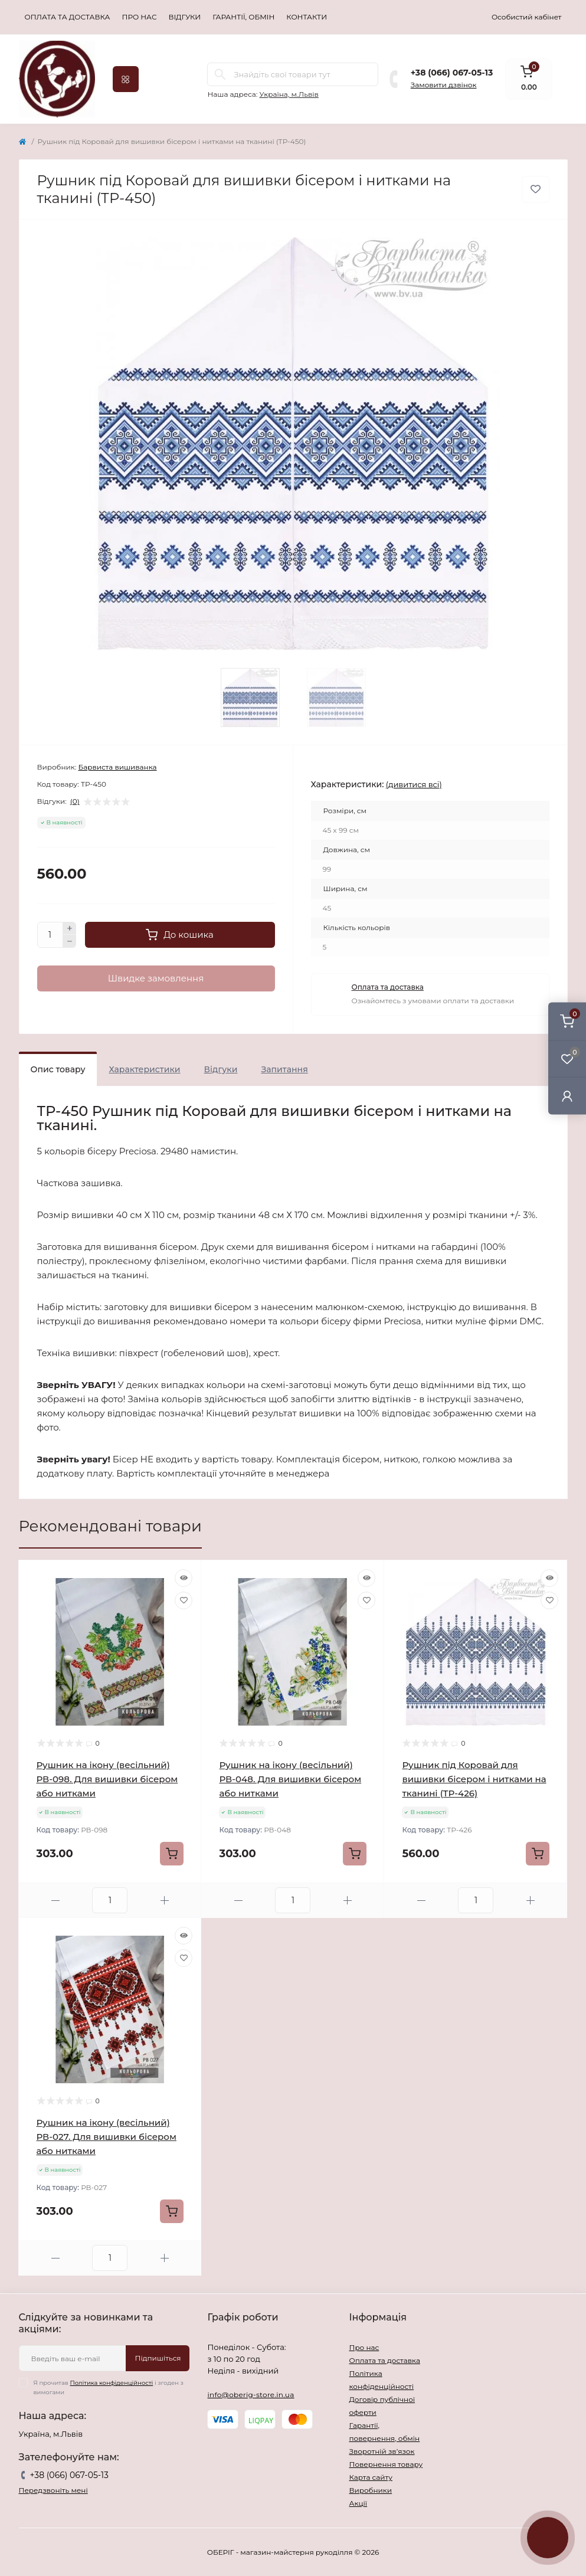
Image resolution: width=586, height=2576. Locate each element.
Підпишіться (158, 2358)
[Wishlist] (183, 1600)
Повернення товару (386, 2464)
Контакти (306, 16)
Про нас (139, 16)
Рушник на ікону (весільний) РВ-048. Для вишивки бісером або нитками (290, 1779)
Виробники (370, 2490)
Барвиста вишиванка (117, 766)
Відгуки (185, 16)
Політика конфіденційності (111, 2383)
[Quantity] (50, 935)
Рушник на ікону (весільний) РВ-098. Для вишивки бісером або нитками (107, 1779)
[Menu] (126, 79)
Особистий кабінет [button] (527, 16)
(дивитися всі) (414, 784)
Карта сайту (370, 2477)
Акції (358, 2503)
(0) (75, 801)
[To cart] (172, 1853)
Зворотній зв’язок (381, 2451)
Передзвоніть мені (53, 2490)
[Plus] (69, 928)
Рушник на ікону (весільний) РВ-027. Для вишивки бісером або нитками (106, 2136)
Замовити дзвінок (444, 84)
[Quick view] (183, 1578)
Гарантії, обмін (243, 16)
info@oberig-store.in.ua (250, 2394)
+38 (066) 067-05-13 (452, 72)
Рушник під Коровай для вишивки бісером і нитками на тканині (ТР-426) (474, 1779)
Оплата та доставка (67, 16)
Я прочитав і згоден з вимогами (109, 2387)
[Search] (220, 74)
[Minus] (69, 941)
